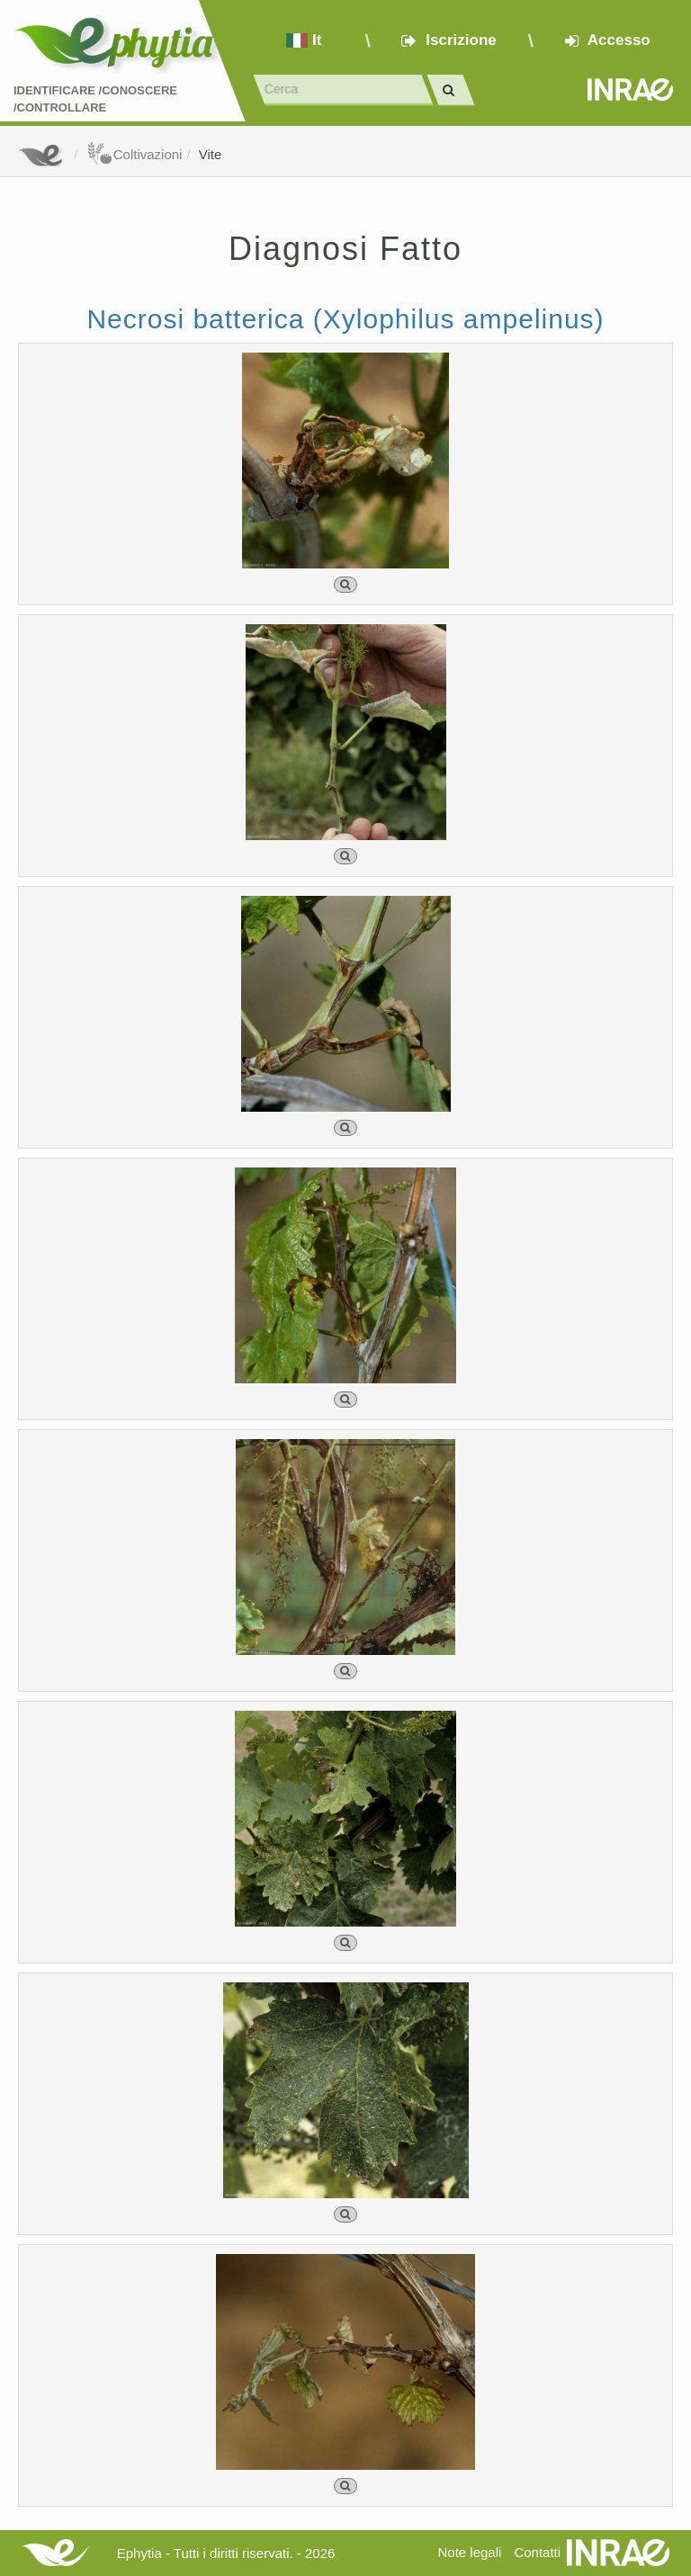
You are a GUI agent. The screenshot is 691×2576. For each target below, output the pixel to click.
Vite (210, 154)
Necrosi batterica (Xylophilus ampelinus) (345, 319)
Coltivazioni (134, 154)
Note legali (469, 2552)
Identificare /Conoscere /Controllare (95, 99)
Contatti (537, 2552)
